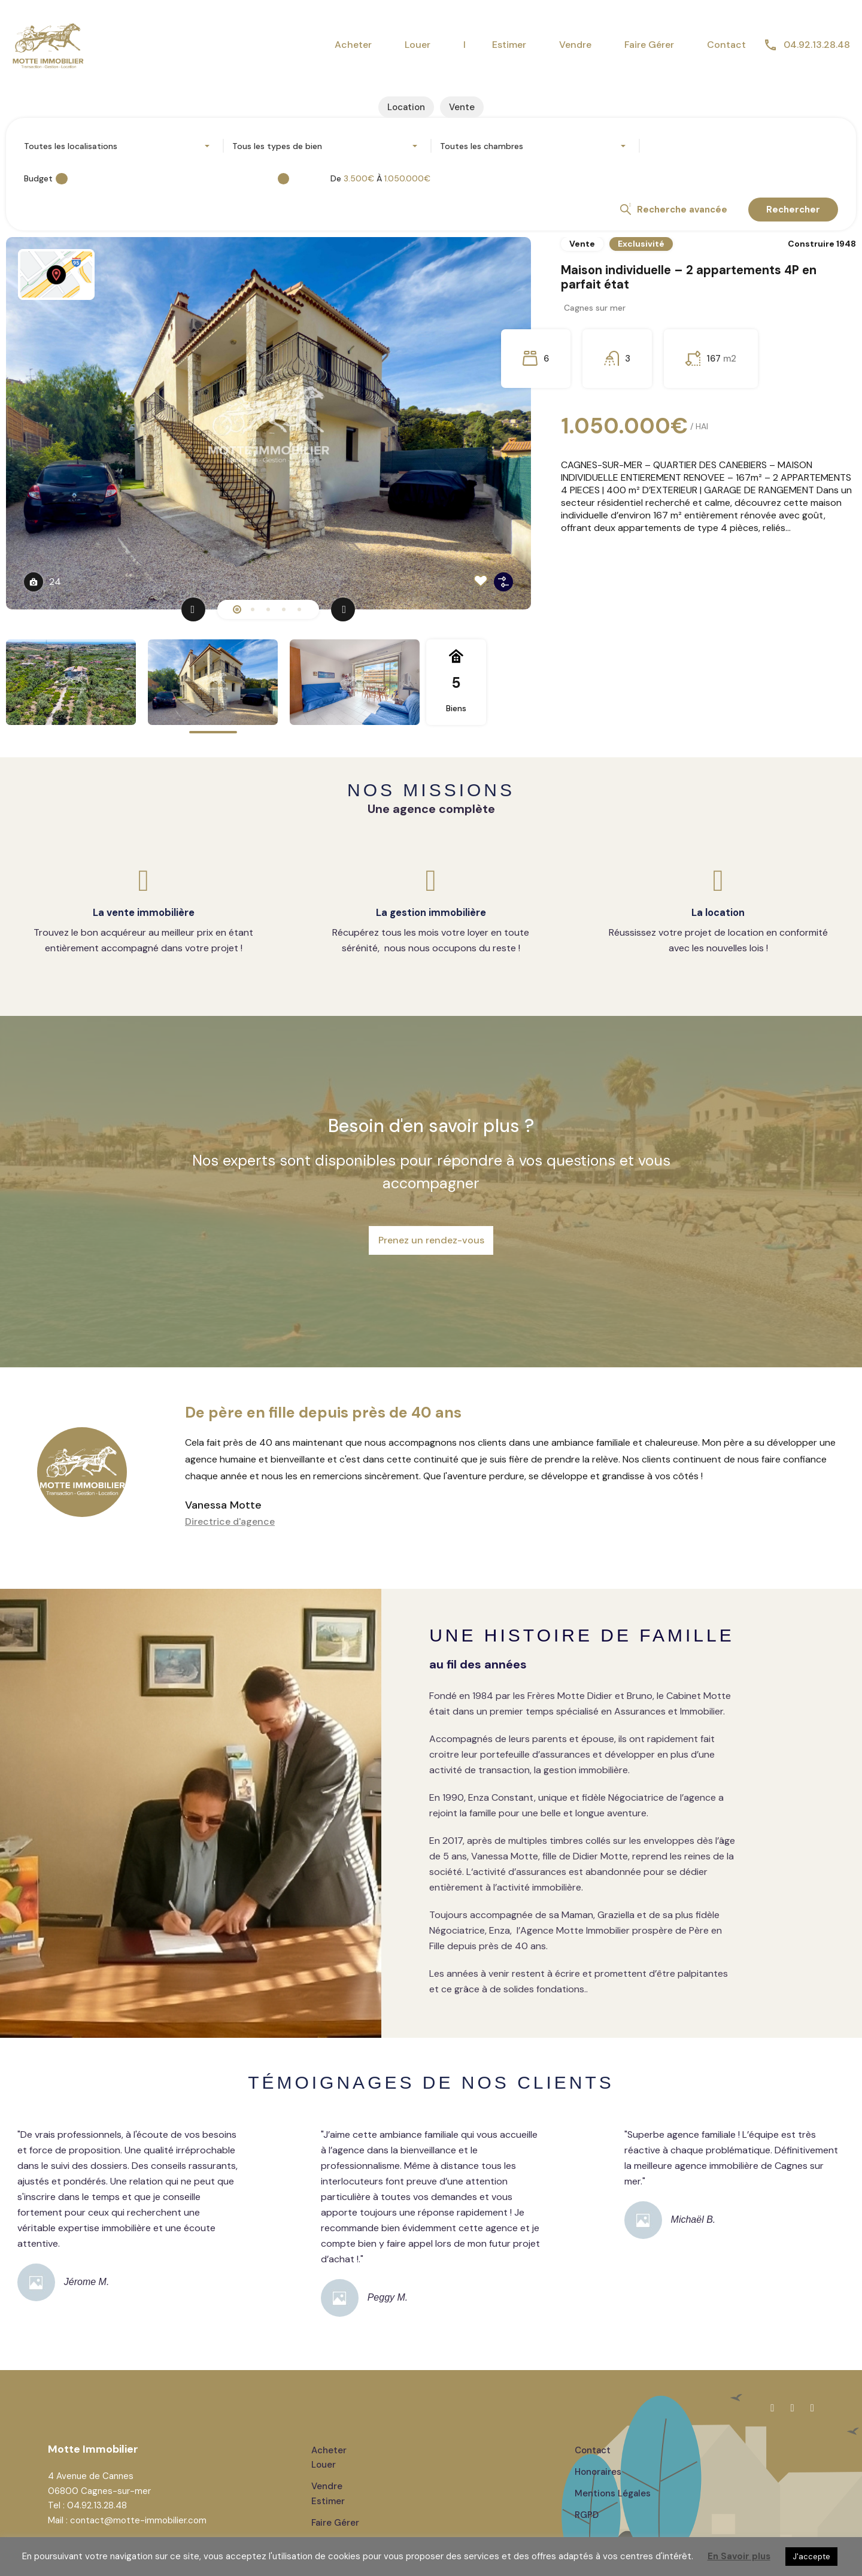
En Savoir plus (739, 2556)
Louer (417, 44)
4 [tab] (284, 612)
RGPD (587, 2487)
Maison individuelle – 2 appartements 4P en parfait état (704, 286)
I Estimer (494, 44)
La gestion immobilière (431, 914)
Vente (582, 246)
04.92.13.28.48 (817, 44)
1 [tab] (237, 612)
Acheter (353, 44)
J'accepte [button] (811, 2556)
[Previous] (193, 612)
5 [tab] (299, 612)
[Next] (343, 612)
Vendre (575, 44)
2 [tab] (252, 612)
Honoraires (598, 2444)
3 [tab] (268, 612)
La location (718, 914)
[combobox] (119, 148)
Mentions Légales (613, 2466)
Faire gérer (335, 2495)
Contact (726, 44)
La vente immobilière (144, 914)
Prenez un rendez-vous (431, 1226)
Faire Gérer (649, 44)
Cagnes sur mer (598, 323)
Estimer (328, 2473)
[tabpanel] (431, 425)
